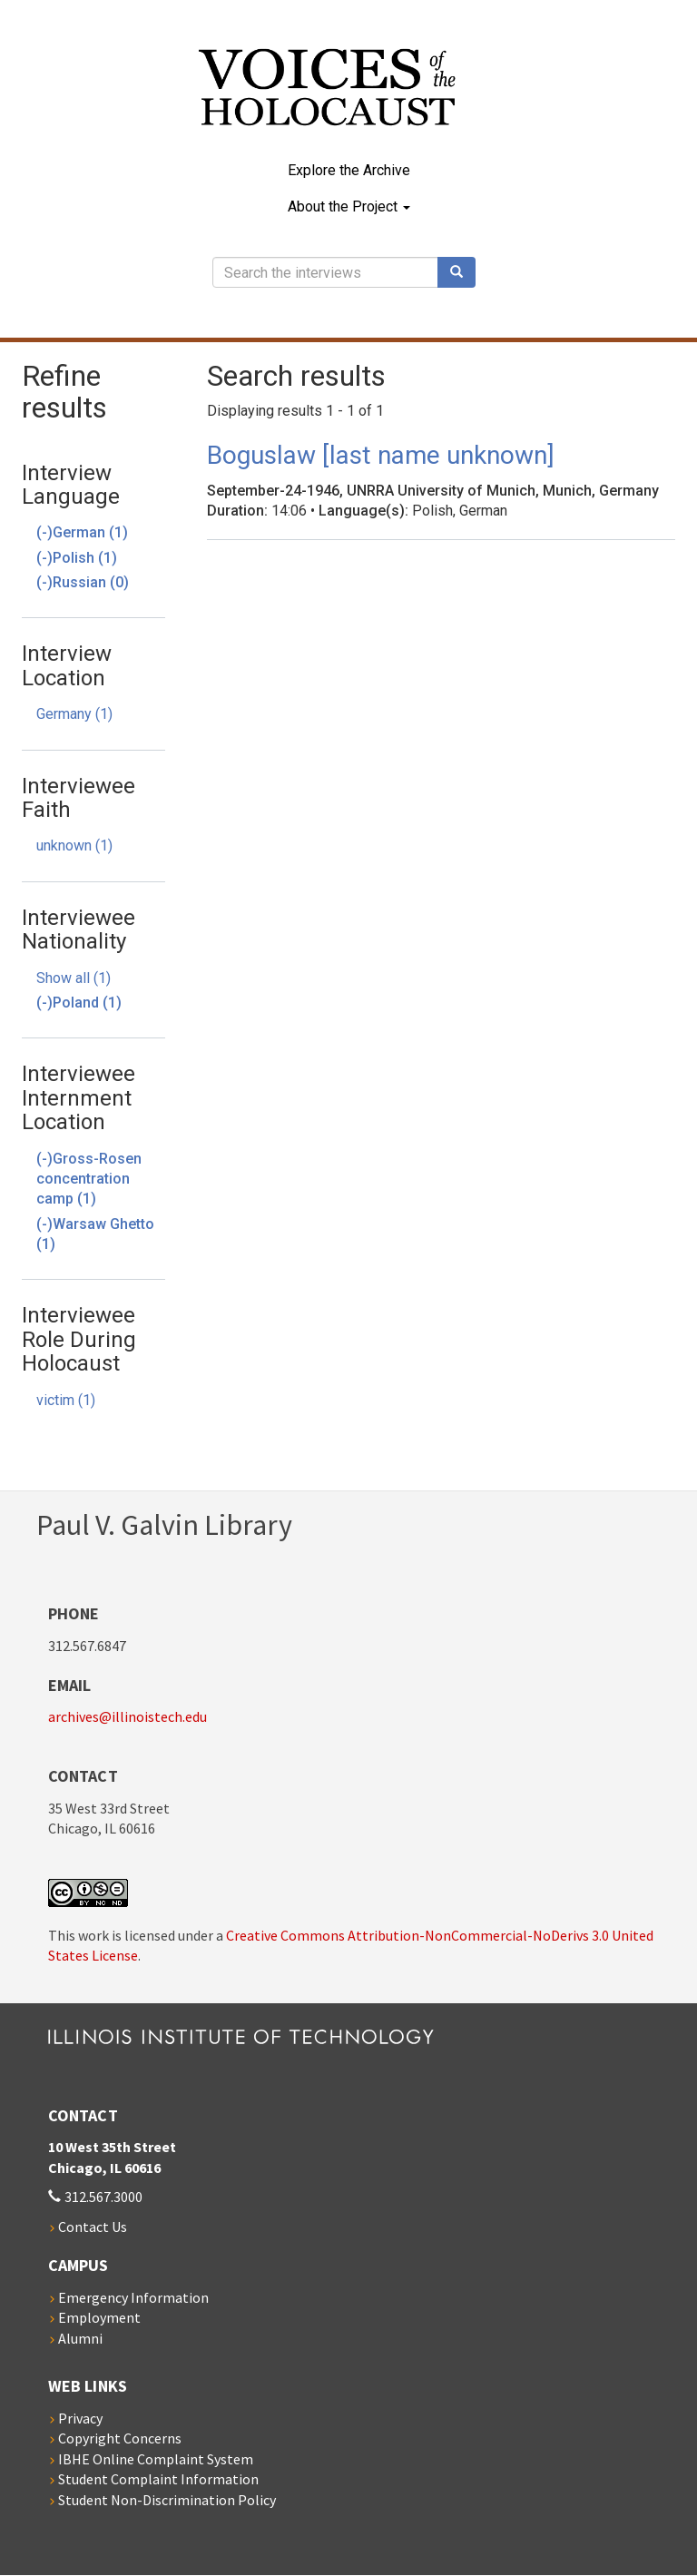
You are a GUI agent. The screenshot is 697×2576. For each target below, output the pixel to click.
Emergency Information (133, 2297)
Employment (99, 2317)
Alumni (80, 2338)
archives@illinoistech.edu (127, 1716)
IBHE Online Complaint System (155, 2459)
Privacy (80, 2418)
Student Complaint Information (158, 2479)
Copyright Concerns (120, 2438)
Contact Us (92, 2226)
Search (463, 272)
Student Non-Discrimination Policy (167, 2500)
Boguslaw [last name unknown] (381, 455)
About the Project (349, 206)
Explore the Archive (349, 170)
